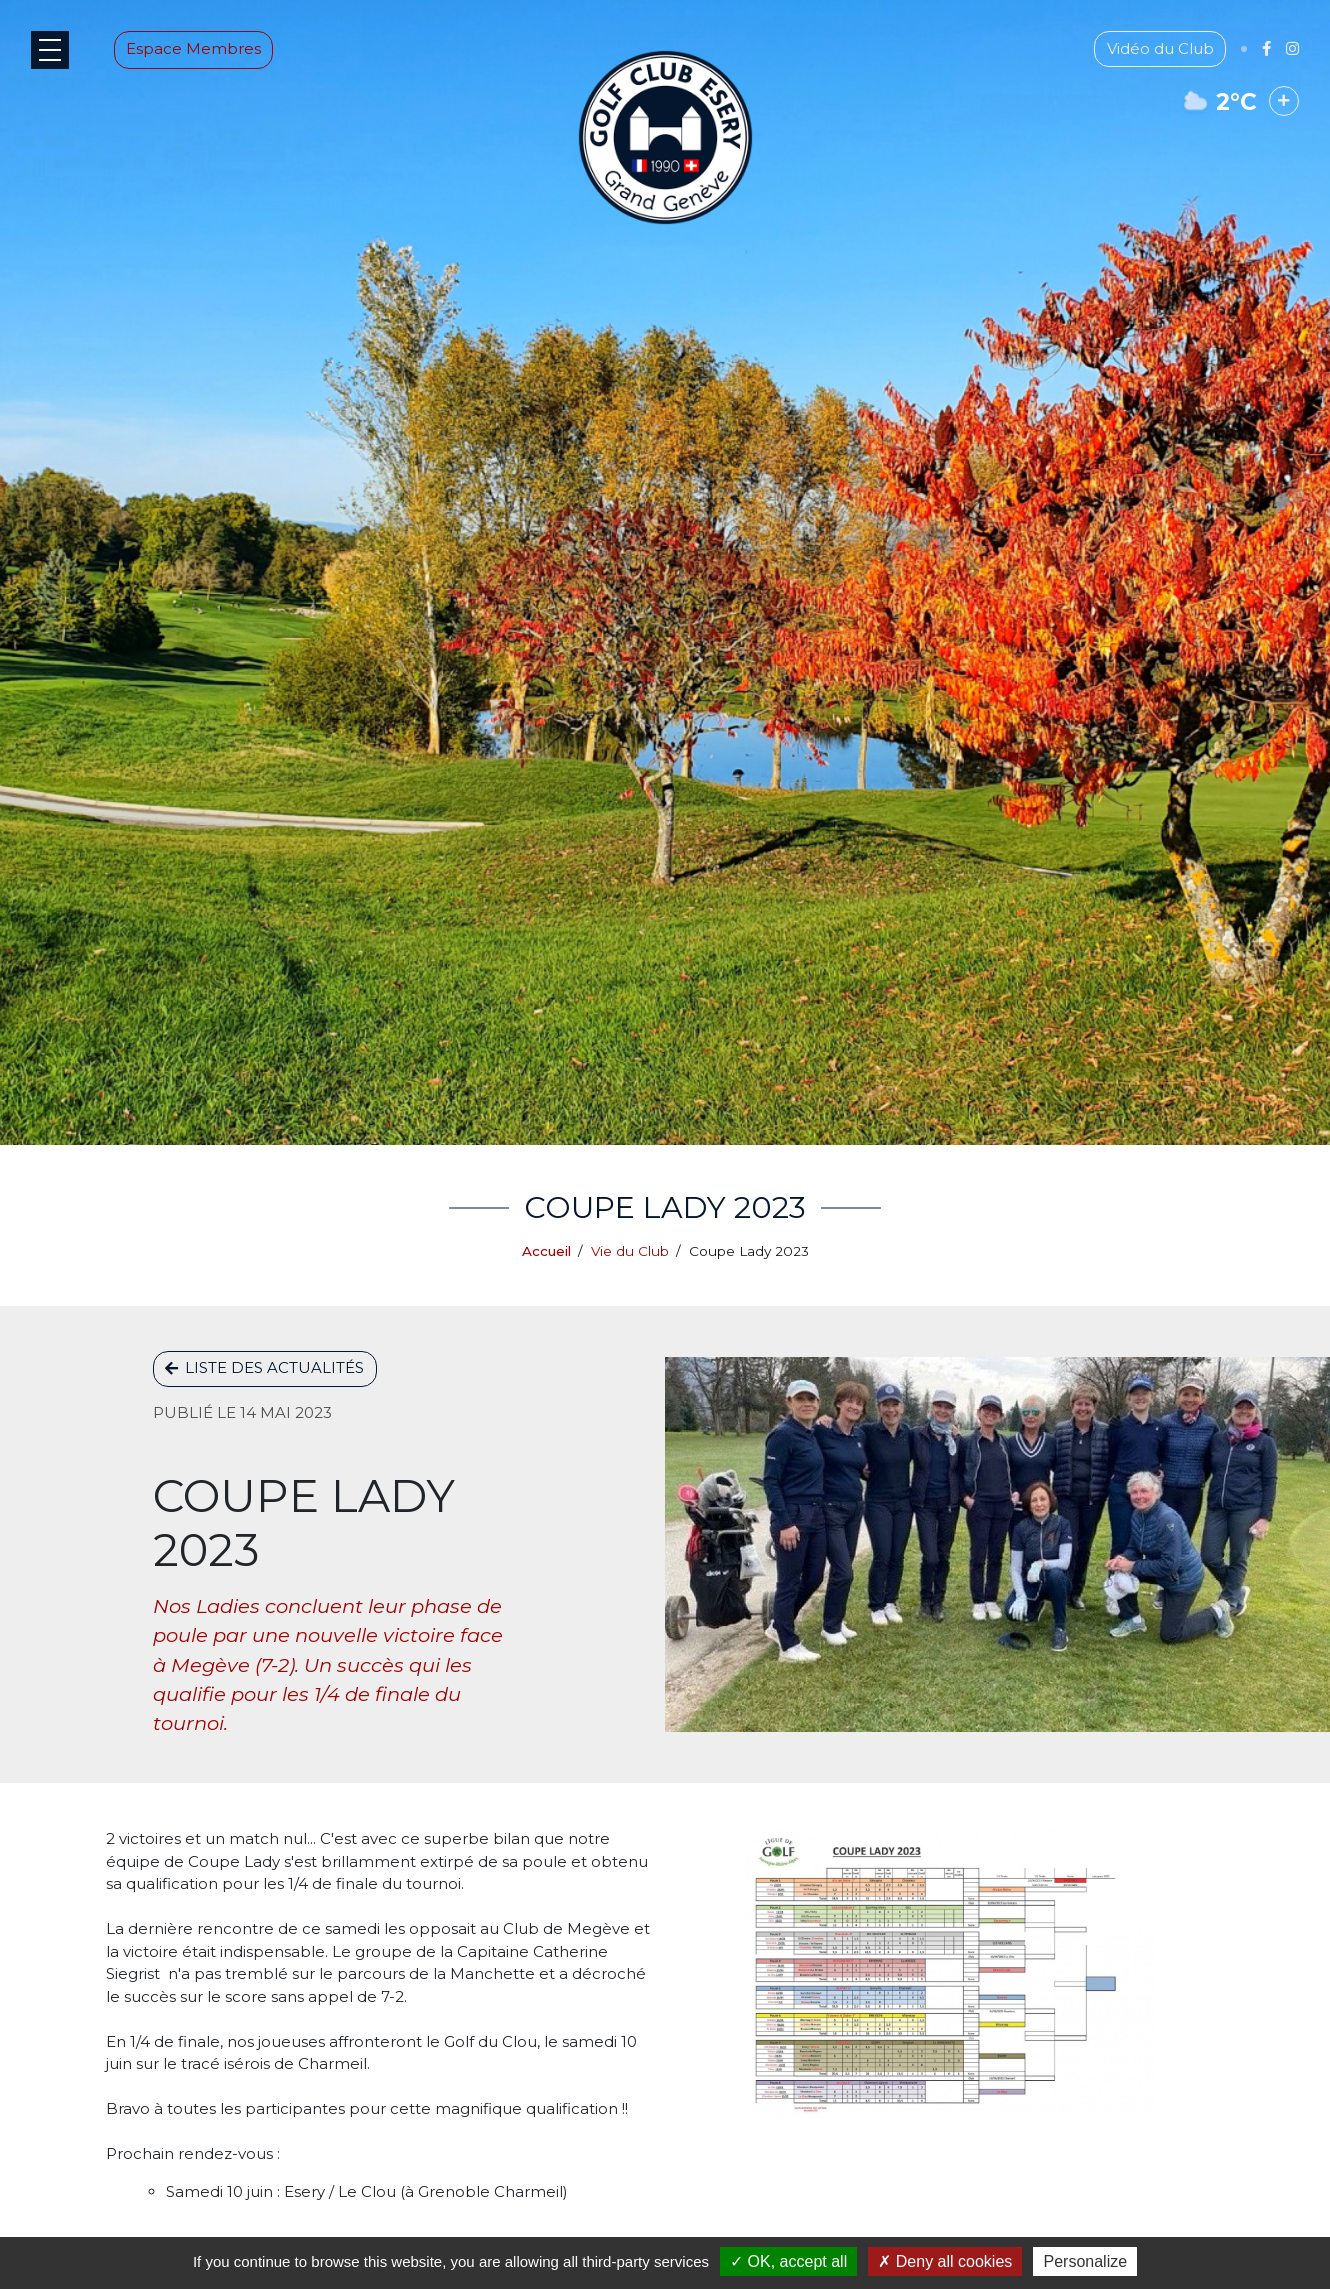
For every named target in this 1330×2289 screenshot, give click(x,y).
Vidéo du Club (1141, 67)
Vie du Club (630, 1251)
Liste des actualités (265, 1367)
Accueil (546, 1251)
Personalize (1085, 2261)
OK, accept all (788, 2261)
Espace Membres (212, 67)
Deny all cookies (945, 2261)
